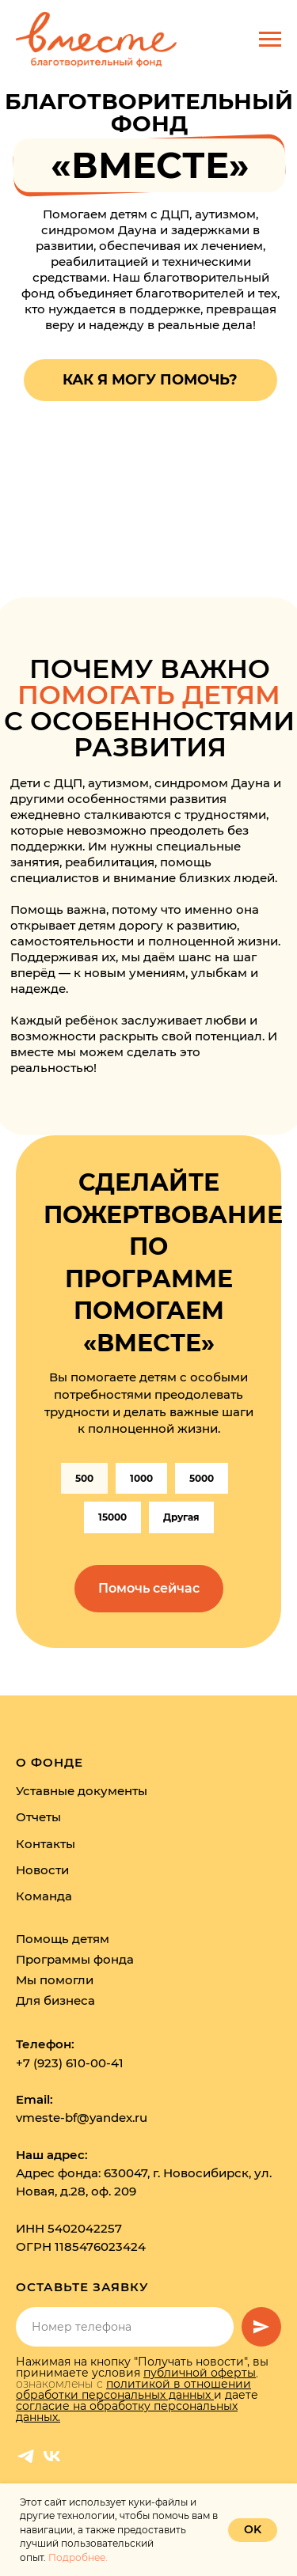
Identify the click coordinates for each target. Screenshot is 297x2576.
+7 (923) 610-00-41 (70, 2062)
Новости (42, 1869)
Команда (44, 1896)
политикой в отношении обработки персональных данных (133, 2389)
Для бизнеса (55, 2000)
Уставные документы (81, 1790)
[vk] (52, 2456)
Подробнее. (78, 2557)
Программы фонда (75, 1959)
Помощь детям (62, 1938)
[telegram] (26, 2456)
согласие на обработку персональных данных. (127, 2411)
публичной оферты (199, 2373)
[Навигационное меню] (270, 39)
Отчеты (38, 1816)
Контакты (45, 1843)
